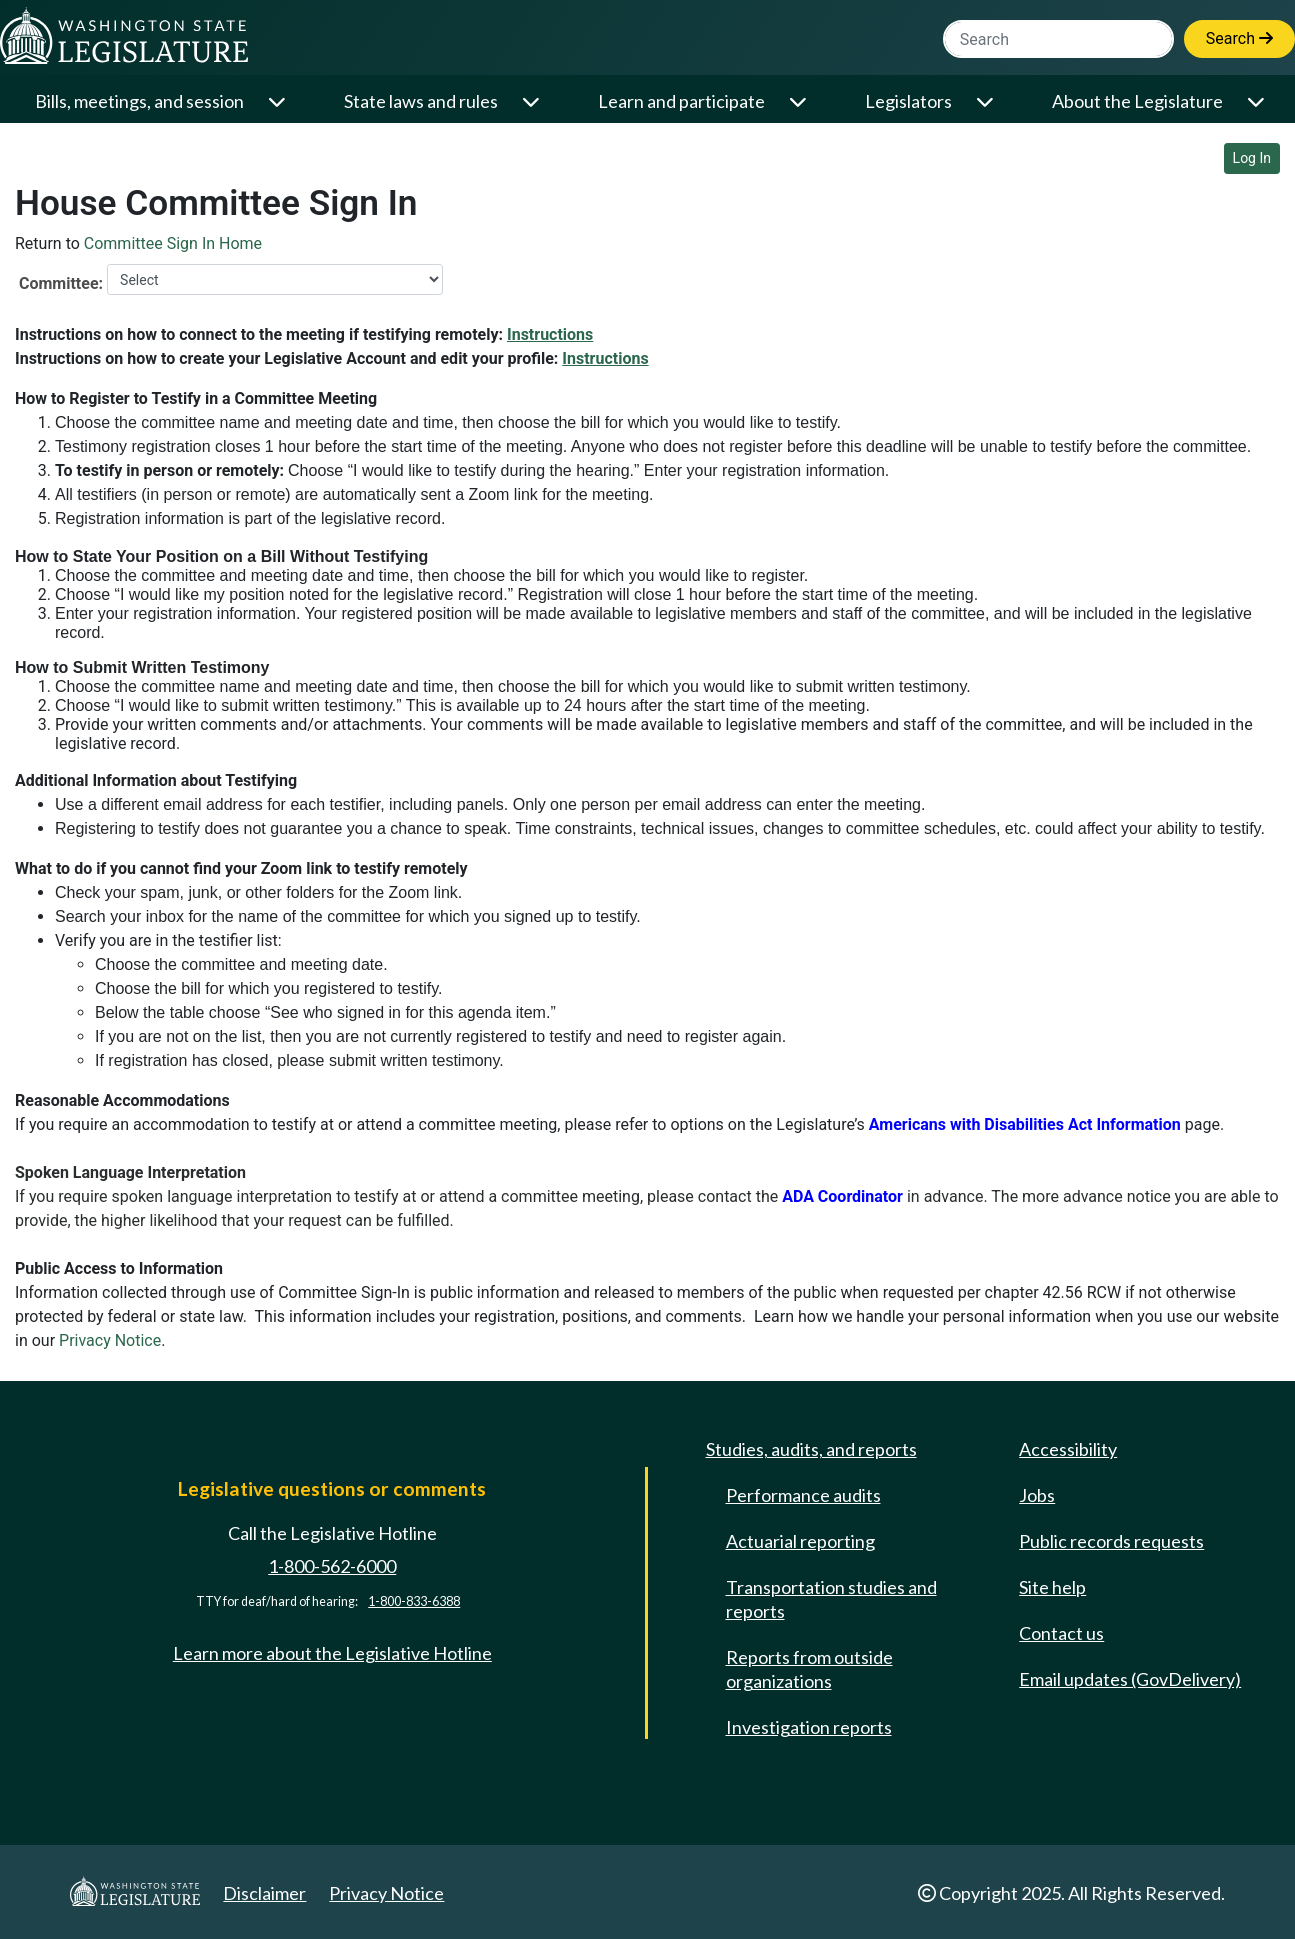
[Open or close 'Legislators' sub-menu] (986, 101)
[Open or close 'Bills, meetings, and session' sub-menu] (278, 101)
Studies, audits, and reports (811, 1449)
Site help (1052, 1587)
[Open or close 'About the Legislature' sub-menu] (1257, 101)
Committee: (61, 283)
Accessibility (1068, 1449)
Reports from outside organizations (809, 1669)
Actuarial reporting (800, 1541)
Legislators (908, 101)
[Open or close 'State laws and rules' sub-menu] (532, 101)
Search (1239, 38)
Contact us (1061, 1633)
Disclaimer (264, 1893)
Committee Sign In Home (173, 243)
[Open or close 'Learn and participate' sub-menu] (799, 101)
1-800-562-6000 (332, 1566)
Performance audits (803, 1495)
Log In (1252, 158)
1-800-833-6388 (414, 1601)
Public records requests (1111, 1541)
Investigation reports (809, 1727)
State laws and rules (421, 101)
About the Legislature (1137, 101)
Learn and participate (681, 101)
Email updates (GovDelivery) (1130, 1679)
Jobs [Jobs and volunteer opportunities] (1037, 1495)
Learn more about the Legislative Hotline (332, 1653)
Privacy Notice (110, 1340)
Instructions (550, 334)
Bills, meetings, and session (139, 101)
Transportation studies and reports (831, 1599)
